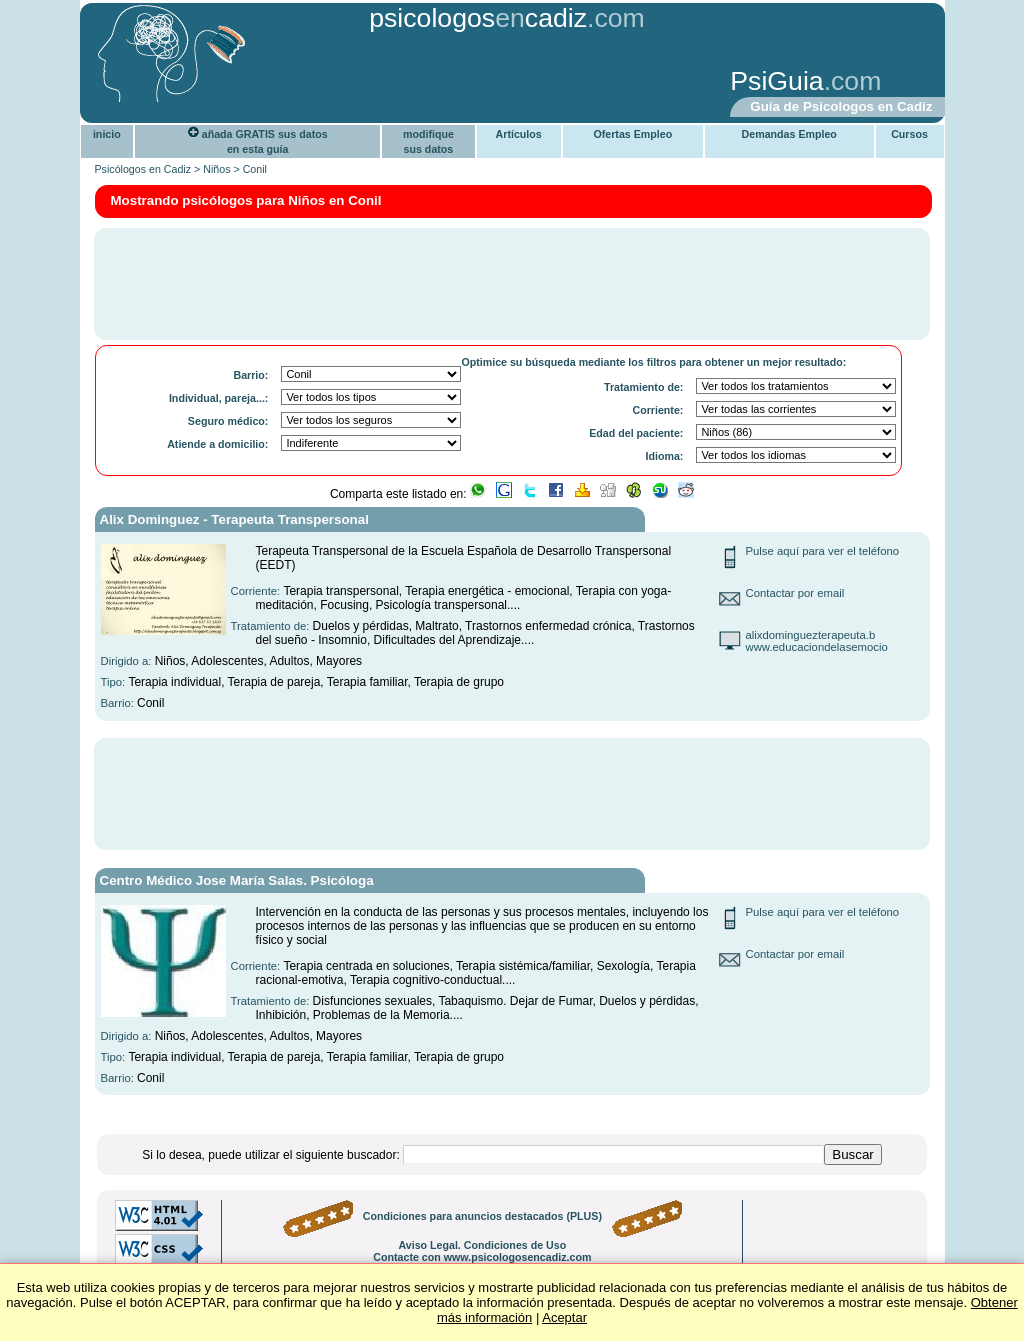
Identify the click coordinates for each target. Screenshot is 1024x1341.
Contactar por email (795, 593)
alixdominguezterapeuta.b (811, 635)
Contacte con (482, 1257)
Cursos (909, 134)
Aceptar (564, 1317)
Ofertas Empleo (632, 134)
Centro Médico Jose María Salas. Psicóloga (237, 880)
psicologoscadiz (478, 18)
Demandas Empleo (789, 134)
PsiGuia (776, 81)
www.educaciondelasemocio (817, 647)
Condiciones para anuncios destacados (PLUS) (482, 1216)
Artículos (519, 134)
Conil (255, 169)
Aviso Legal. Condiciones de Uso (482, 1245)
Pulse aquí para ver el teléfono (823, 551)
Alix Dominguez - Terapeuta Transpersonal (234, 519)
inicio (107, 134)
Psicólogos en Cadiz (143, 169)
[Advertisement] (397, 83)
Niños (216, 169)
